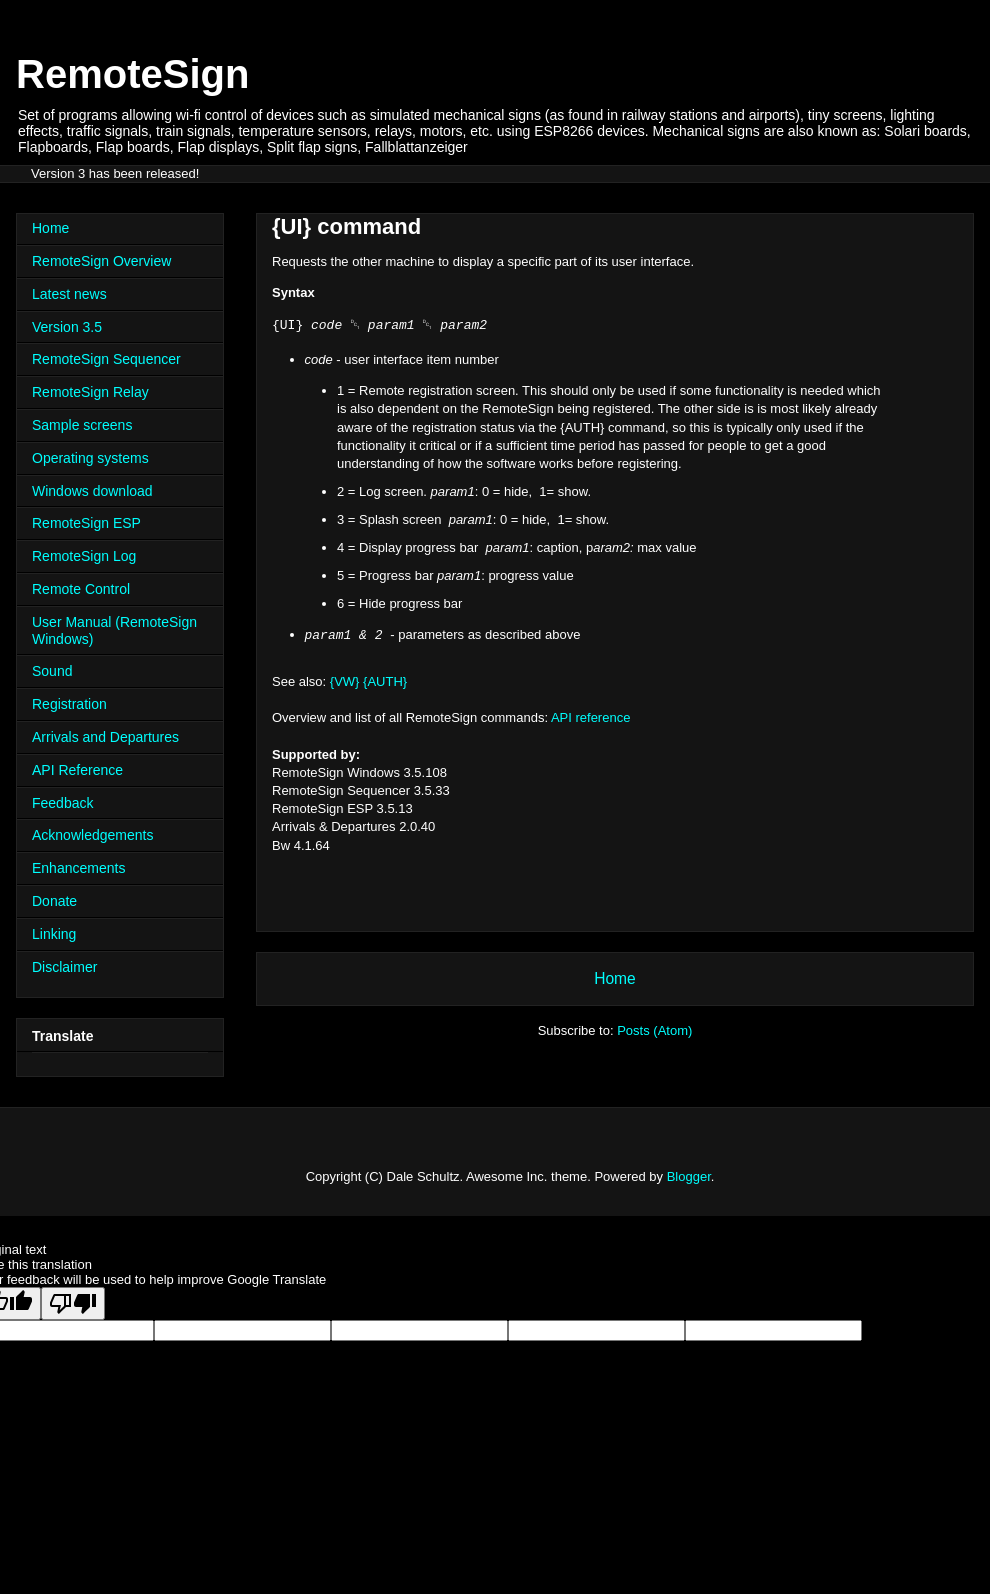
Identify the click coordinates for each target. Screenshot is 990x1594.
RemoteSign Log (84, 556)
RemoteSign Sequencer (106, 359)
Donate (54, 901)
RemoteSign (132, 74)
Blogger (689, 1176)
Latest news (69, 294)
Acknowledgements (92, 835)
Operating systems (90, 458)
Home (615, 978)
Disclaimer (64, 967)
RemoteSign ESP (86, 523)
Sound (52, 671)
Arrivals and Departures (105, 737)
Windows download (92, 491)
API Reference (77, 770)
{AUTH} (385, 681)
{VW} (345, 681)
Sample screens (82, 425)
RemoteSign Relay (90, 392)
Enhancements (78, 868)
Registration (69, 704)
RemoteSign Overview (101, 261)
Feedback (62, 803)
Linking (54, 934)
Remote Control (81, 589)
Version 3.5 (67, 327)
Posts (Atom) (654, 1030)
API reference (591, 717)
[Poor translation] (73, 1303)
